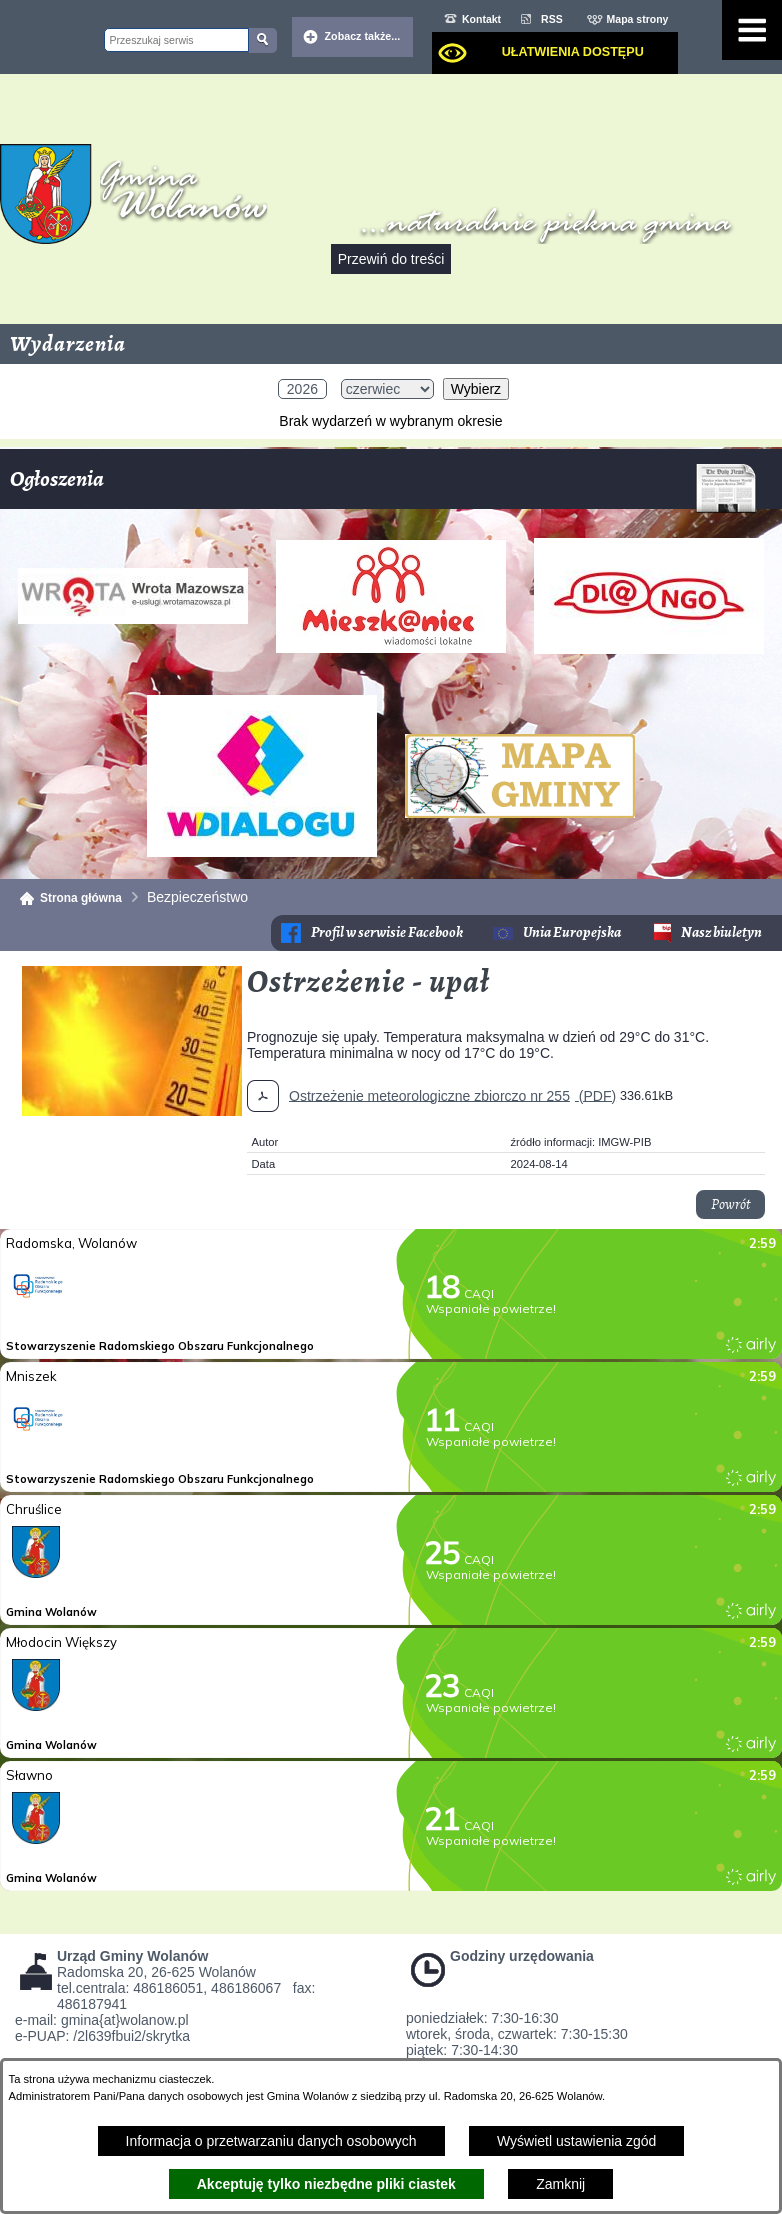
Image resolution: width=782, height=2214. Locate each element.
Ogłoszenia (383, 486)
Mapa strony (638, 19)
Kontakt (481, 19)
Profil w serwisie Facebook (387, 932)
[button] (132, 1111)
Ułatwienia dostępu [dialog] (573, 52)
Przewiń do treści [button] (391, 259)
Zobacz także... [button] (363, 36)
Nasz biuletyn (721, 932)
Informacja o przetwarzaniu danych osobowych (271, 2141)
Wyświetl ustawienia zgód (576, 2141)
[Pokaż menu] (752, 30)
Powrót (730, 1204)
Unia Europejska (572, 932)
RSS (552, 19)
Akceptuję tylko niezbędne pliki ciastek (326, 2184)
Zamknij (560, 2184)
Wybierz (476, 389)
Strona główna (81, 898)
